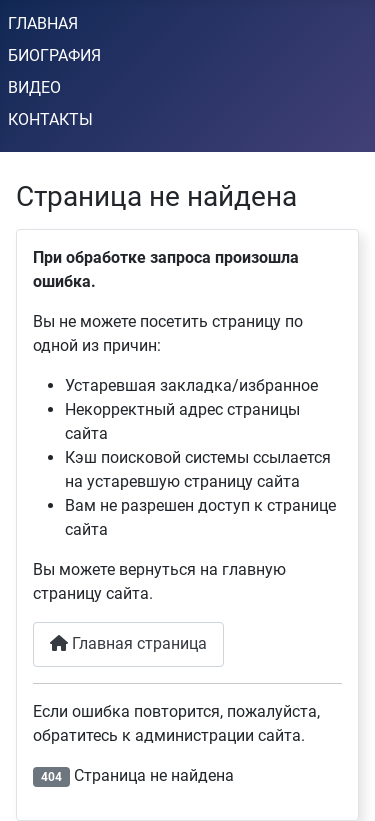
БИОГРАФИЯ (54, 55)
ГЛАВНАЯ (43, 23)
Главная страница (128, 643)
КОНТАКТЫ (50, 119)
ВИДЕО (34, 87)
